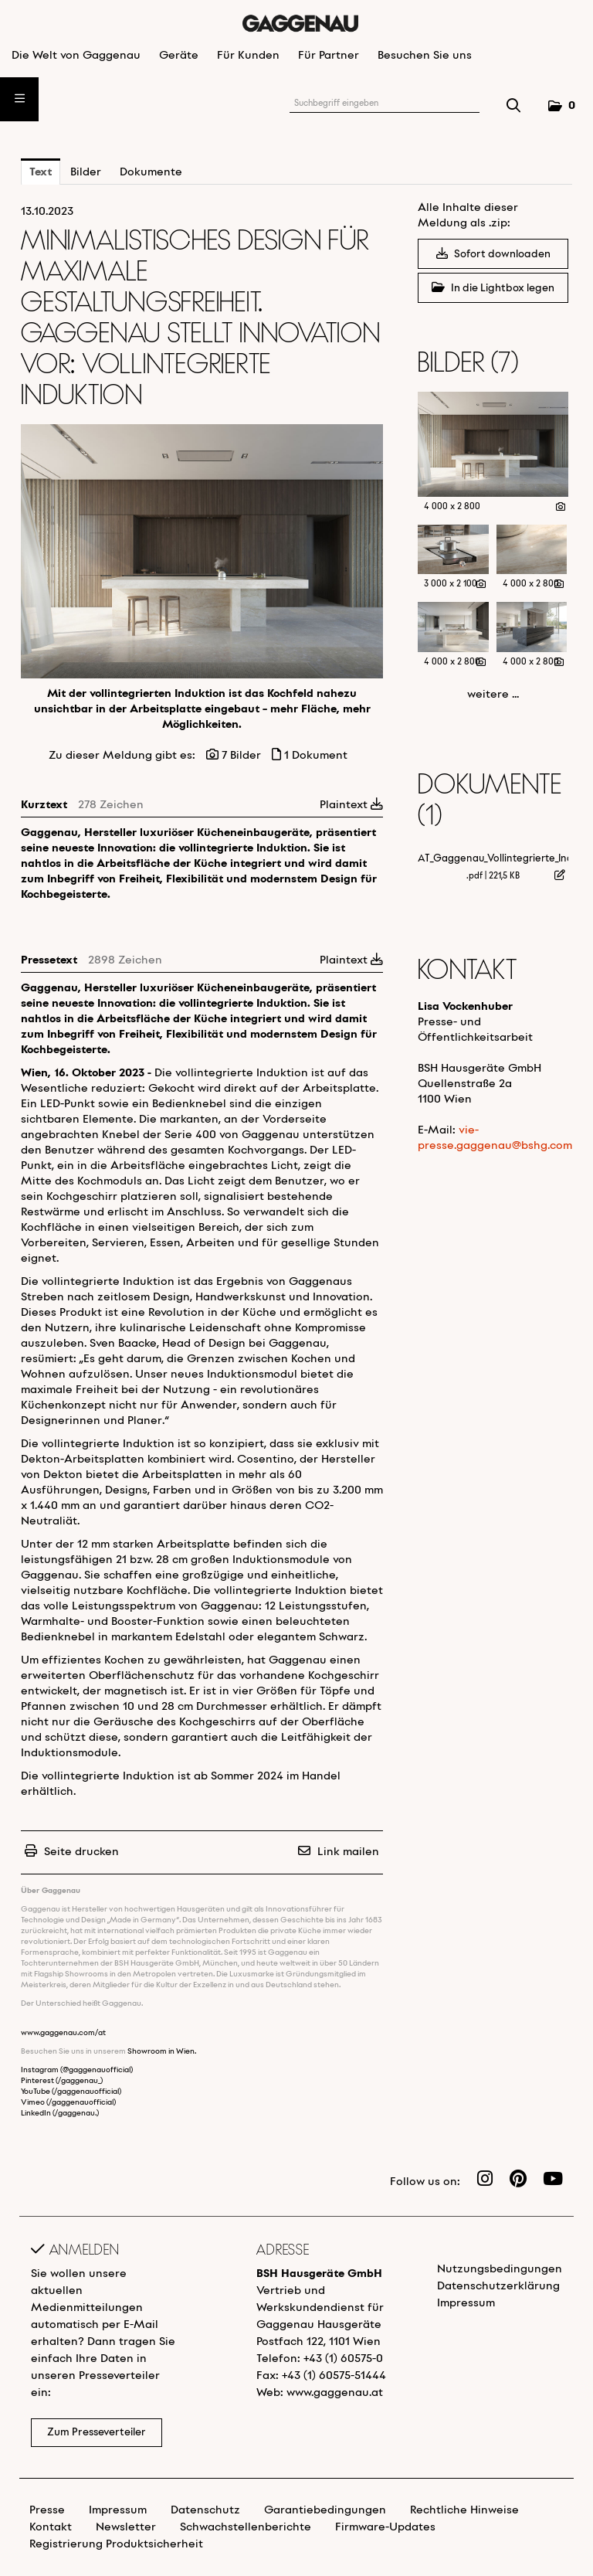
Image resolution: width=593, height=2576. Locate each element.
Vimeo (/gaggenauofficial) (68, 2103)
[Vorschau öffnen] (202, 551)
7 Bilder (241, 755)
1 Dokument (315, 755)
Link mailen (348, 1852)
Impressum (466, 2303)
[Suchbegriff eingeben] (384, 104)
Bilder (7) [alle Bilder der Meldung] (468, 364)
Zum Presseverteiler (96, 2432)
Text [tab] (40, 172)
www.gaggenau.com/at (63, 2033)
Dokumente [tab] (151, 172)
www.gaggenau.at (334, 2393)
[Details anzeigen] (560, 507)
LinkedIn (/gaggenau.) (60, 2113)
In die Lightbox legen (493, 287)
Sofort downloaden (493, 253)
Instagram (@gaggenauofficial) (77, 2070)
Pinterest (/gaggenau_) (62, 2081)
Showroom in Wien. (161, 2052)
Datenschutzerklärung (498, 2286)
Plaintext (351, 805)
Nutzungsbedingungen (499, 2269)
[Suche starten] (513, 107)
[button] (561, 106)
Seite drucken (81, 1852)
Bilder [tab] (85, 172)
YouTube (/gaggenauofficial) (71, 2092)
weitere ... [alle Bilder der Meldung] (493, 694)
